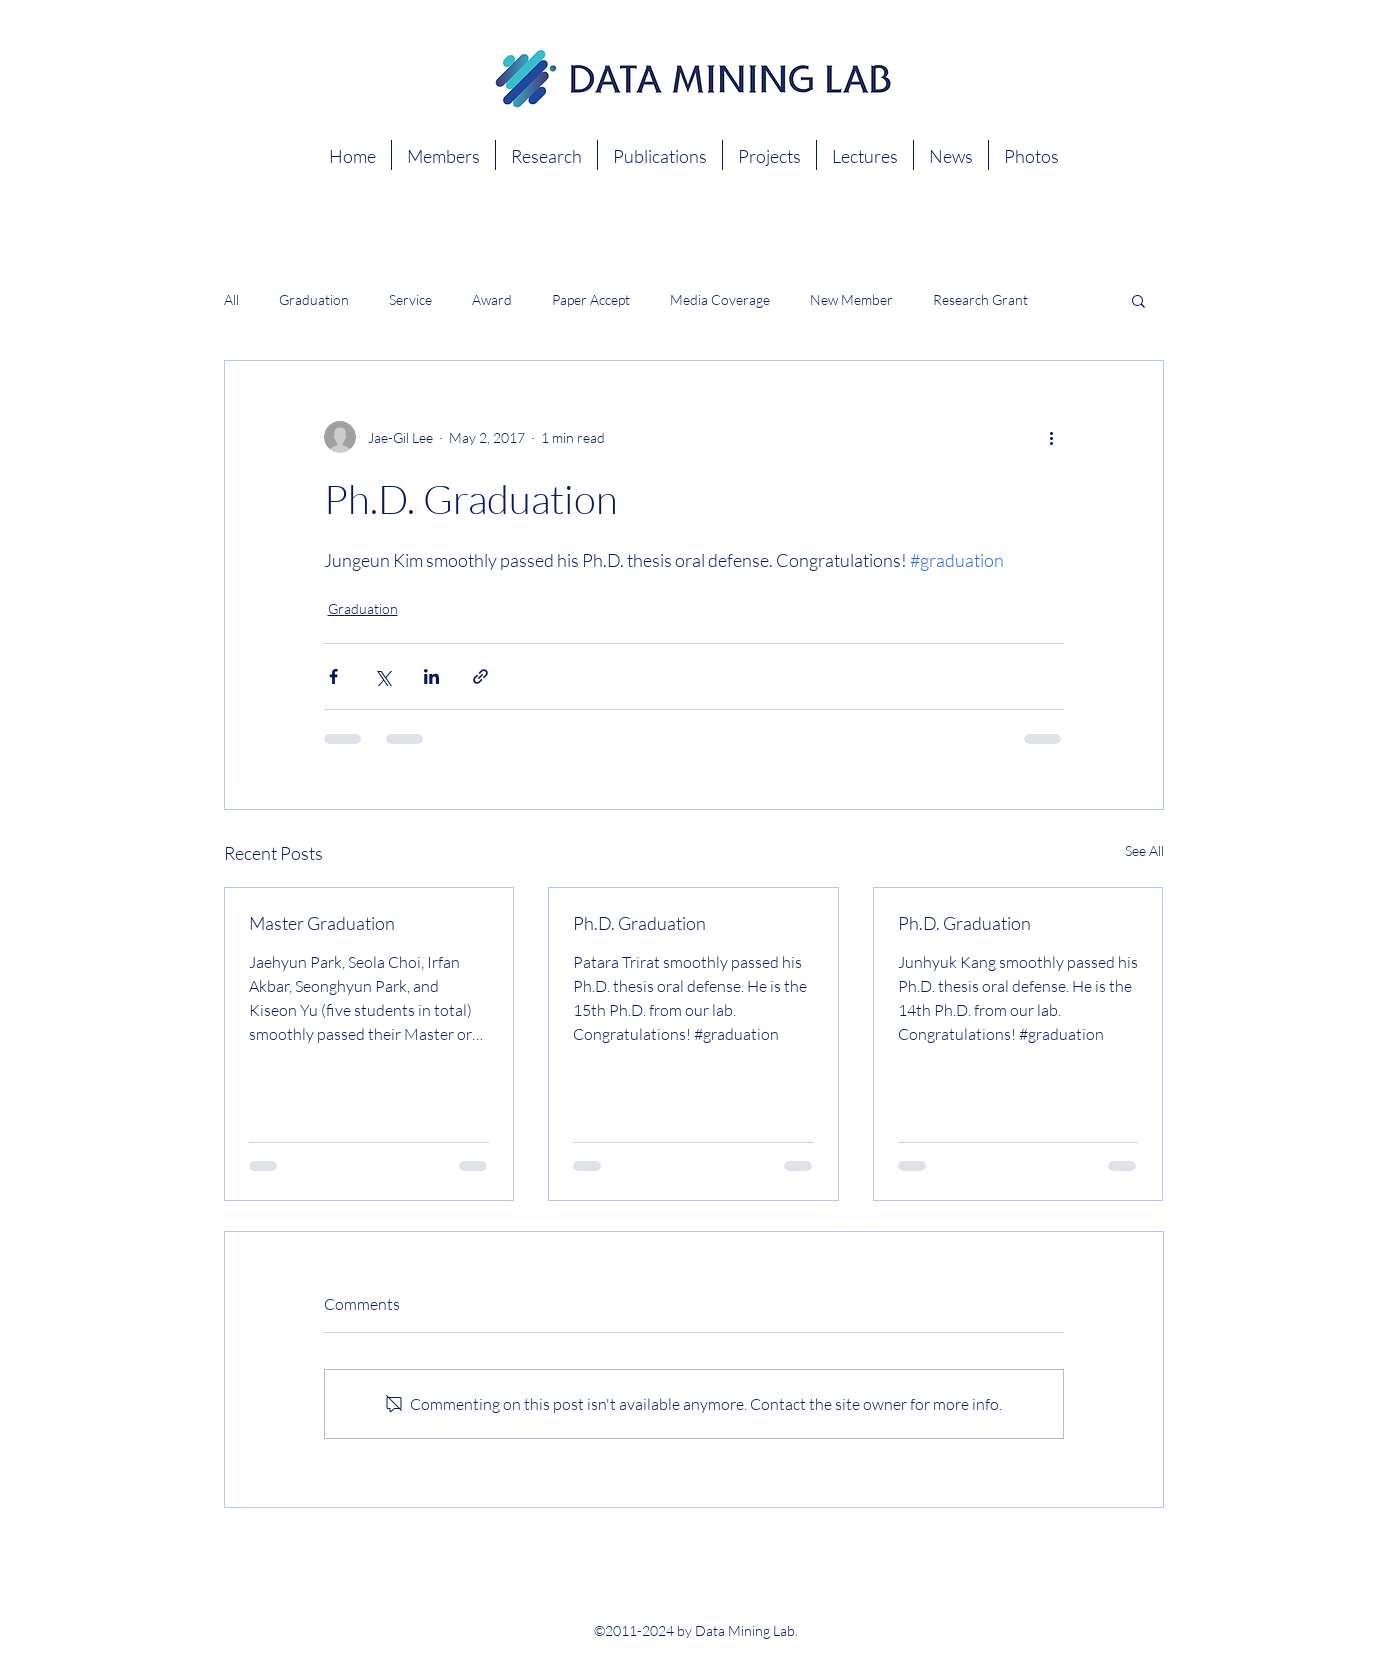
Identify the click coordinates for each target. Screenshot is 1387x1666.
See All (1144, 850)
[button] (1138, 300)
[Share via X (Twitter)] (382, 676)
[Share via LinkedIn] (431, 676)
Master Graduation (322, 923)
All (231, 299)
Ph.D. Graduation (639, 923)
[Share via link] (480, 676)
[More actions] (1052, 437)
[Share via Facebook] (333, 676)
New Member (851, 299)
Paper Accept (591, 299)
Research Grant (980, 299)
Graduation (314, 299)
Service (410, 299)
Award (492, 299)
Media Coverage (720, 299)
